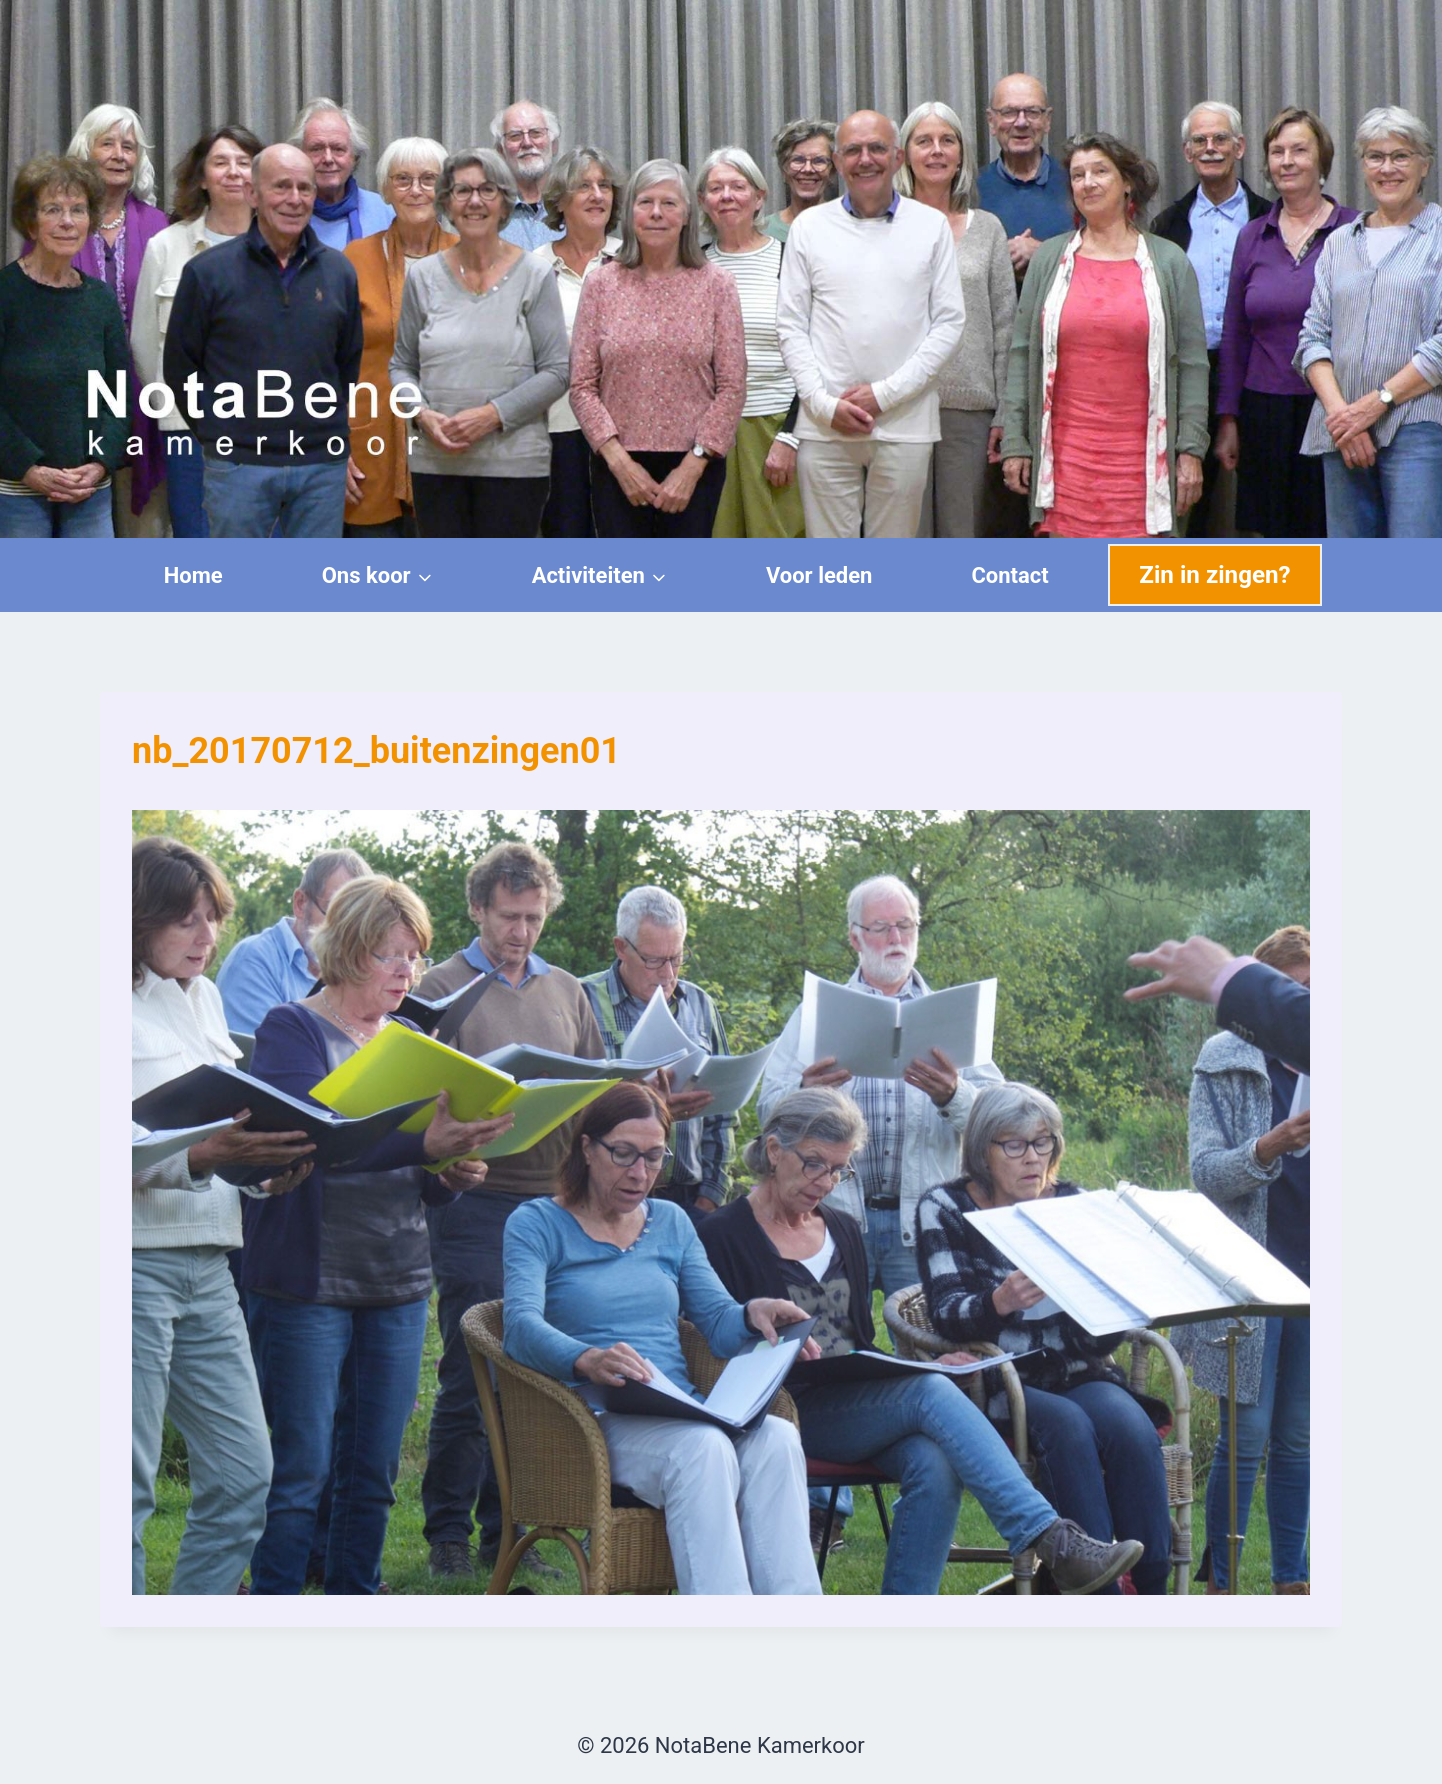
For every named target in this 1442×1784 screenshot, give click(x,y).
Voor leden (819, 575)
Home (193, 575)
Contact (1009, 575)
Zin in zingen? (1214, 575)
